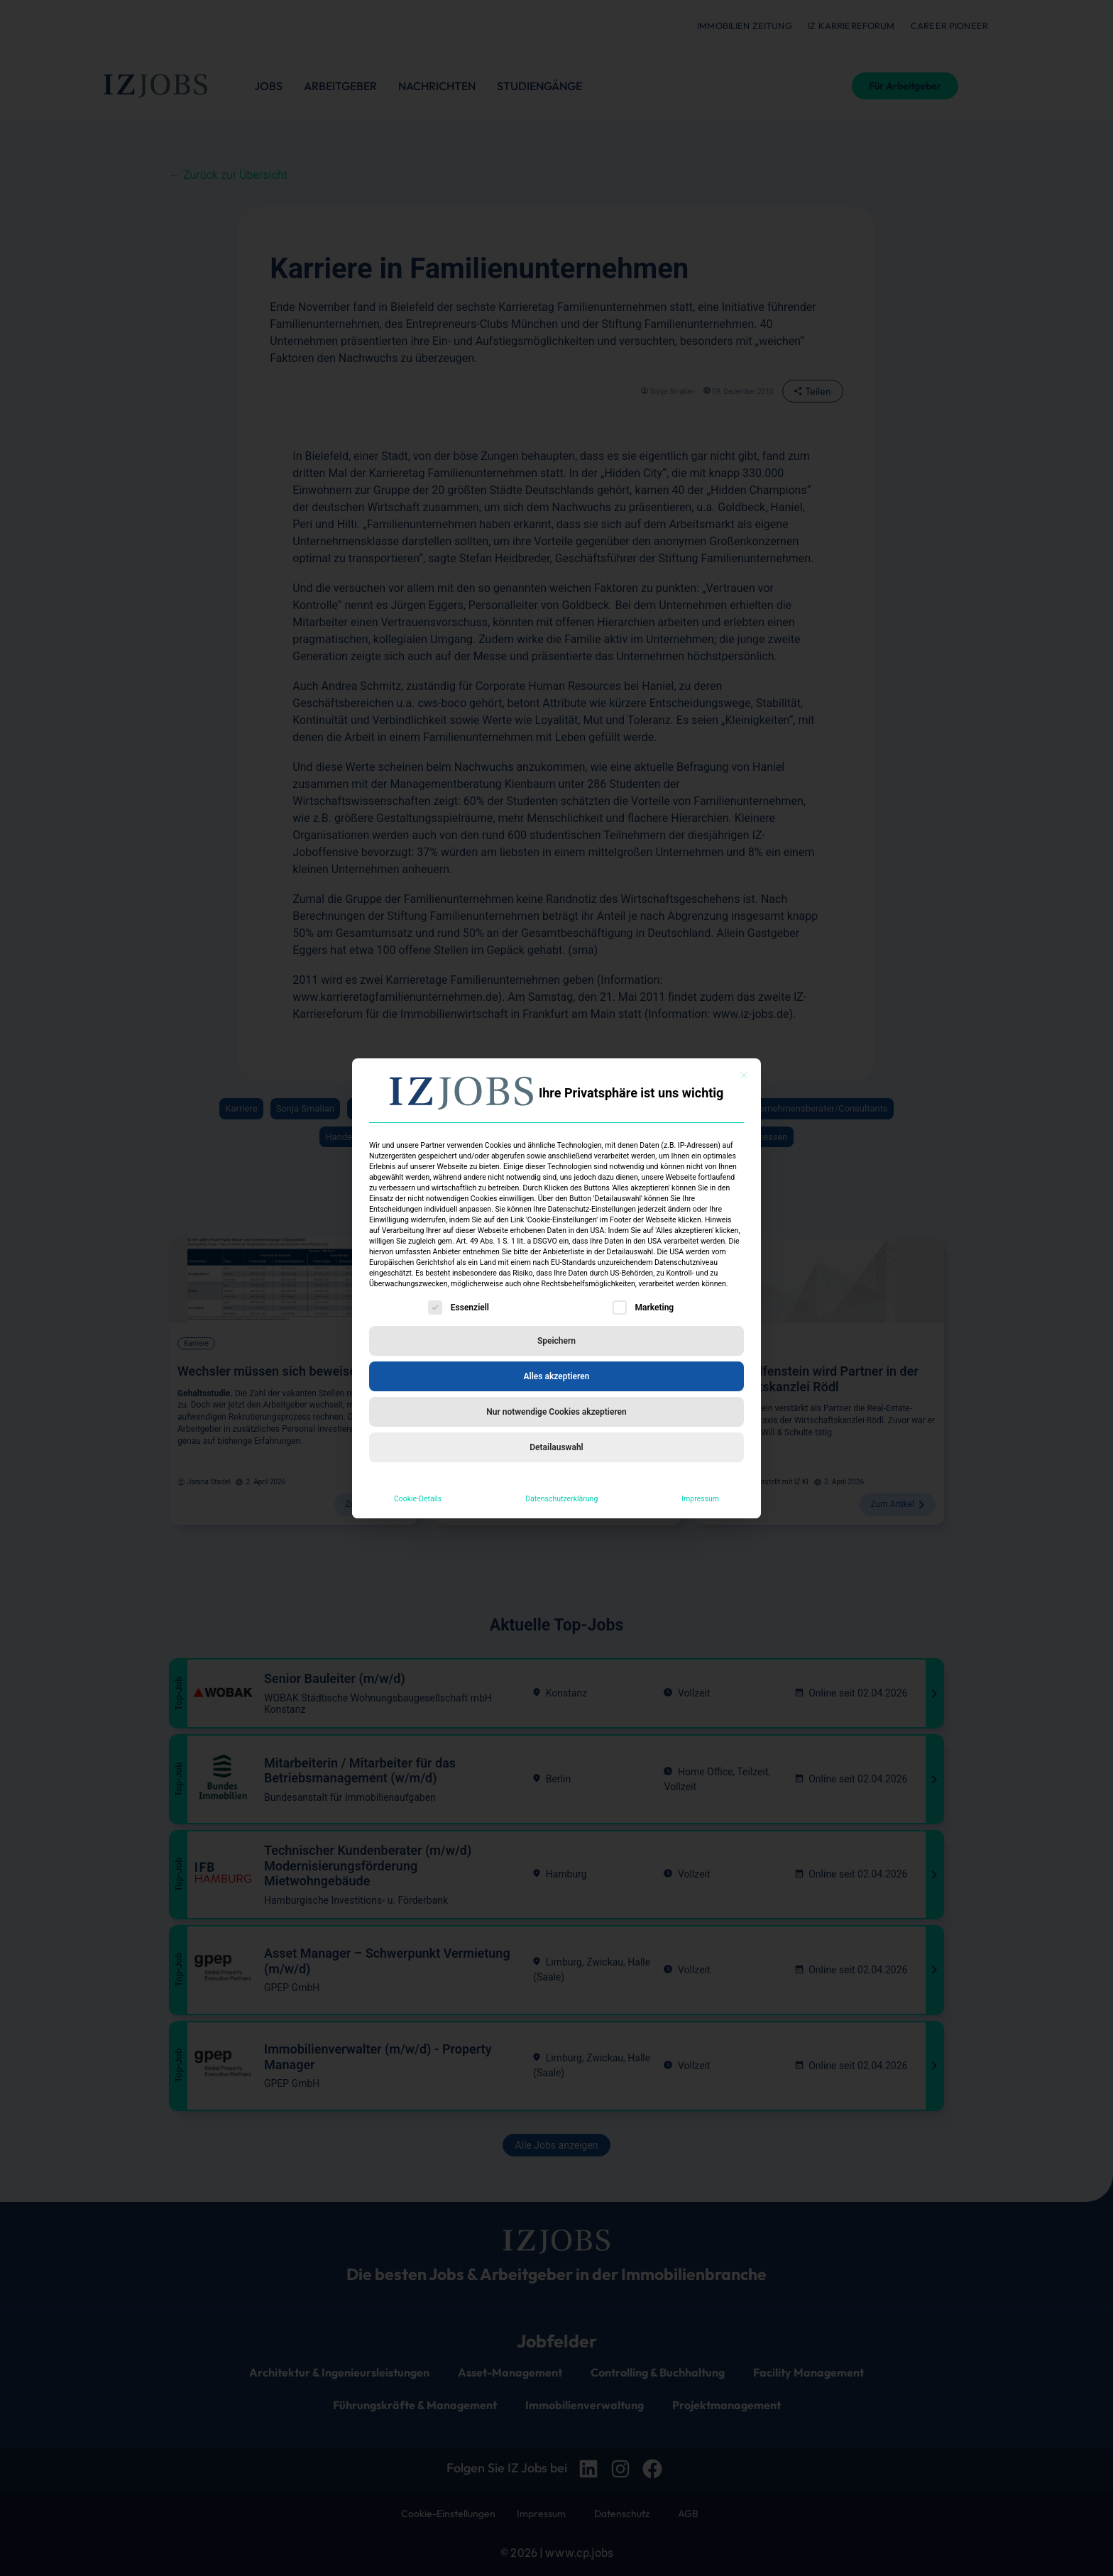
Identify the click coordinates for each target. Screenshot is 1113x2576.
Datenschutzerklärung (561, 1498)
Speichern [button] (556, 1341)
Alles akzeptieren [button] (557, 1376)
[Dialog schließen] (744, 1075)
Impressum (700, 1498)
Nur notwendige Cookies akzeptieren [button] (556, 1412)
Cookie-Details (418, 1498)
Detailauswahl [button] (556, 1447)
